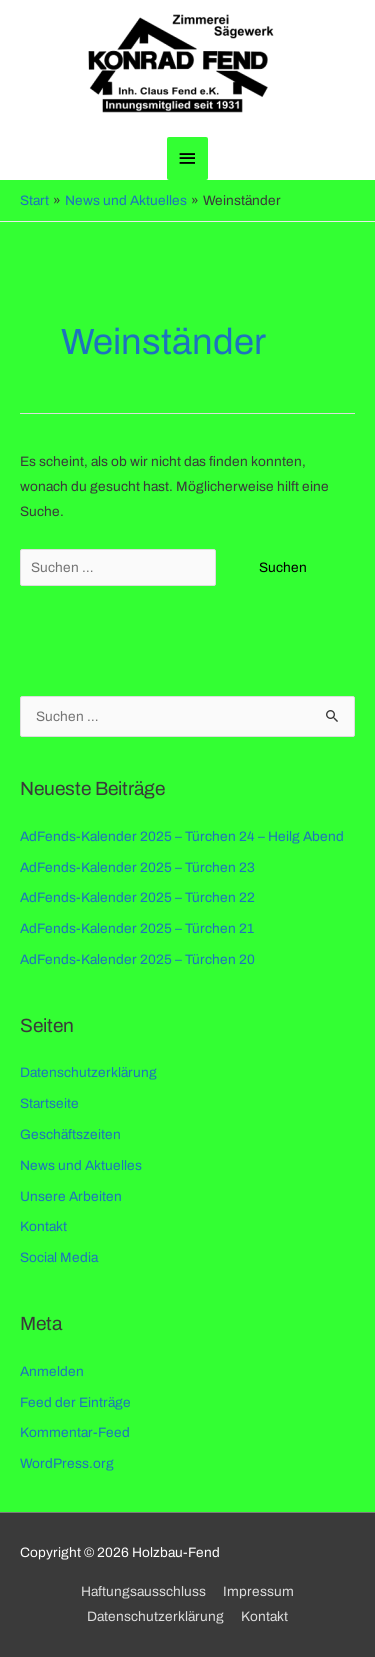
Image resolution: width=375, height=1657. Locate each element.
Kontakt (43, 1226)
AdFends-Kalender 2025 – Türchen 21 (137, 928)
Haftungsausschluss (143, 1591)
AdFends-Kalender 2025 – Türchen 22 (137, 897)
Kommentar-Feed (75, 1432)
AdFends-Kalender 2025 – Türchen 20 (137, 959)
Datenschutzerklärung (88, 1072)
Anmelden (52, 1371)
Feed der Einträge (75, 1402)
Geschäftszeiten (70, 1134)
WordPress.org (67, 1463)
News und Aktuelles (81, 1165)
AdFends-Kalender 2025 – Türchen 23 (137, 867)
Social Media (59, 1257)
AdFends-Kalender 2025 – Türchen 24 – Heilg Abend (182, 836)
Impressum (258, 1591)
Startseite (49, 1103)
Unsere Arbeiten (71, 1196)
